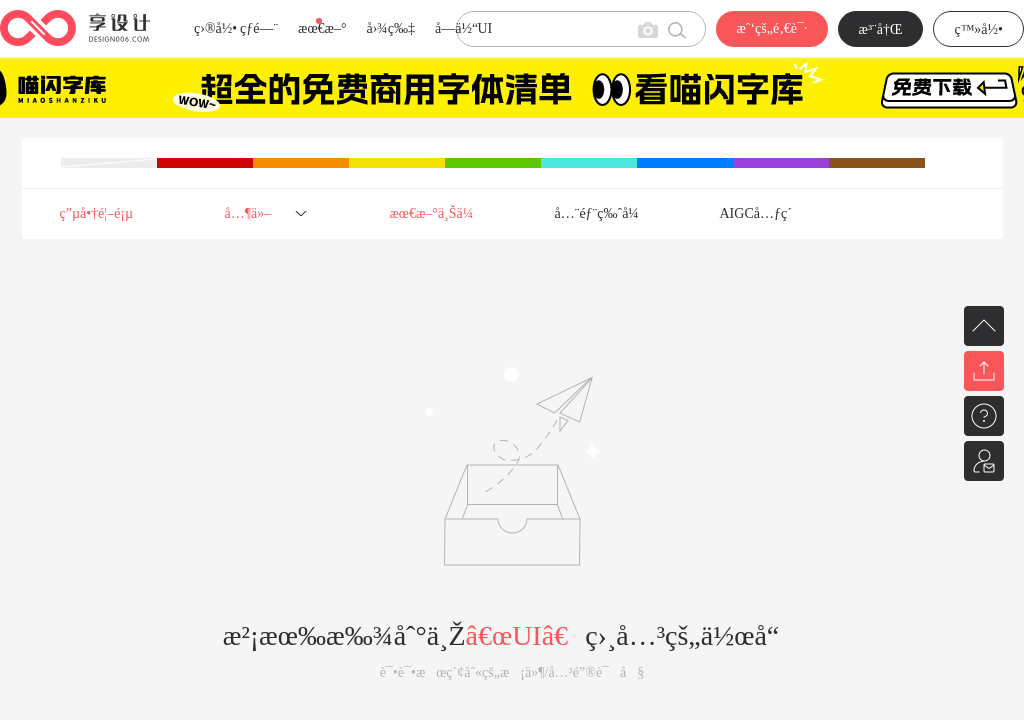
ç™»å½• (978, 29)
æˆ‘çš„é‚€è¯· (771, 28)
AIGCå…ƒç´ (758, 213)
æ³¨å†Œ (881, 29)
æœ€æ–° (322, 28)
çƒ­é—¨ (259, 28)
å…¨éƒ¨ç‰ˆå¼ (602, 213)
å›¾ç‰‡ (390, 28)
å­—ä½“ (456, 28)
